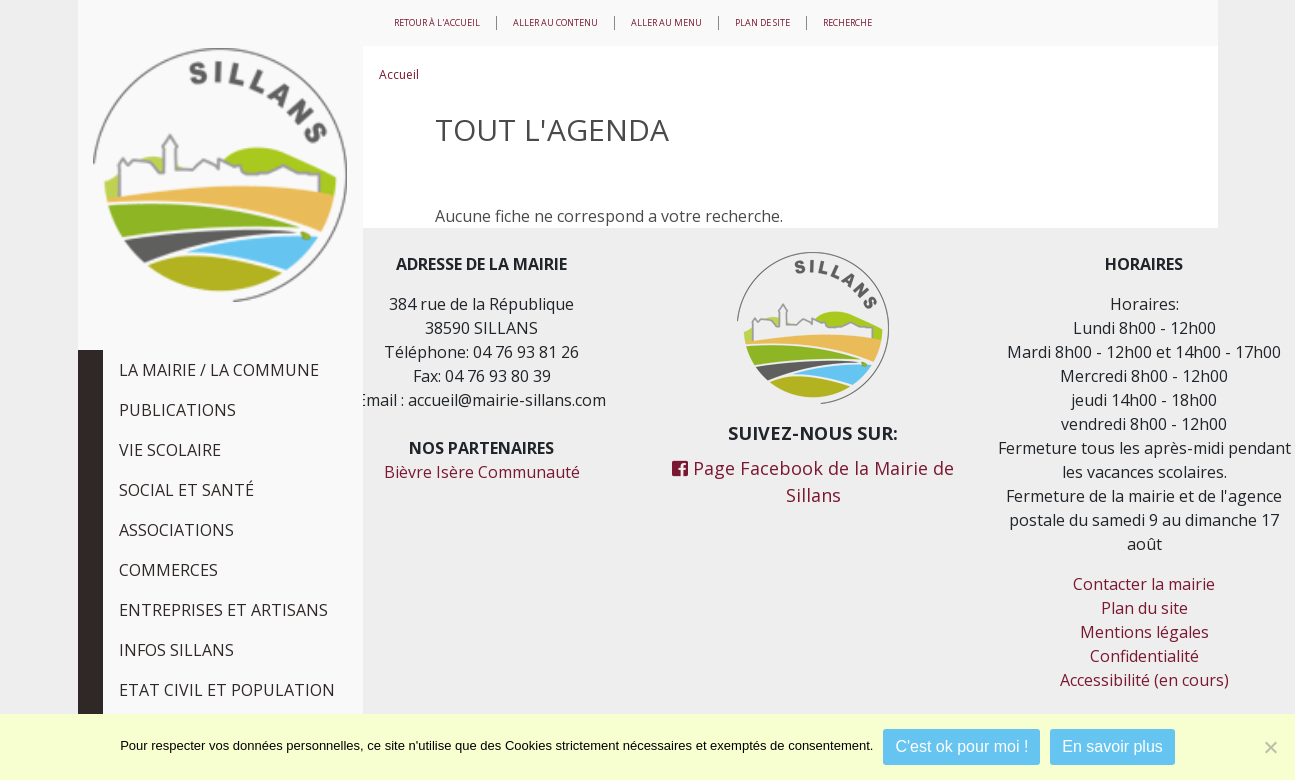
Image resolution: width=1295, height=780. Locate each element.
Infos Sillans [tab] (176, 650)
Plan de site (762, 22)
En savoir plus (1112, 746)
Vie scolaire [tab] (170, 450)
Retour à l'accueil (437, 22)
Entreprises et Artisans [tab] (223, 610)
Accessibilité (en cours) (1144, 680)
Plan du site (1144, 608)
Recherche (847, 22)
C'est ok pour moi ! (961, 746)
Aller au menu (666, 22)
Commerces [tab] (168, 570)
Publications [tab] (177, 410)
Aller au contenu (555, 22)
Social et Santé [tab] (186, 490)
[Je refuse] (1270, 747)
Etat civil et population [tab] (227, 690)
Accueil (399, 74)
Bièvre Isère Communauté (482, 472)
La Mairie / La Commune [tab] (219, 370)
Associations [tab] (176, 530)
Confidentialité (1144, 656)
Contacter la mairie (1144, 584)
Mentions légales (1144, 632)
